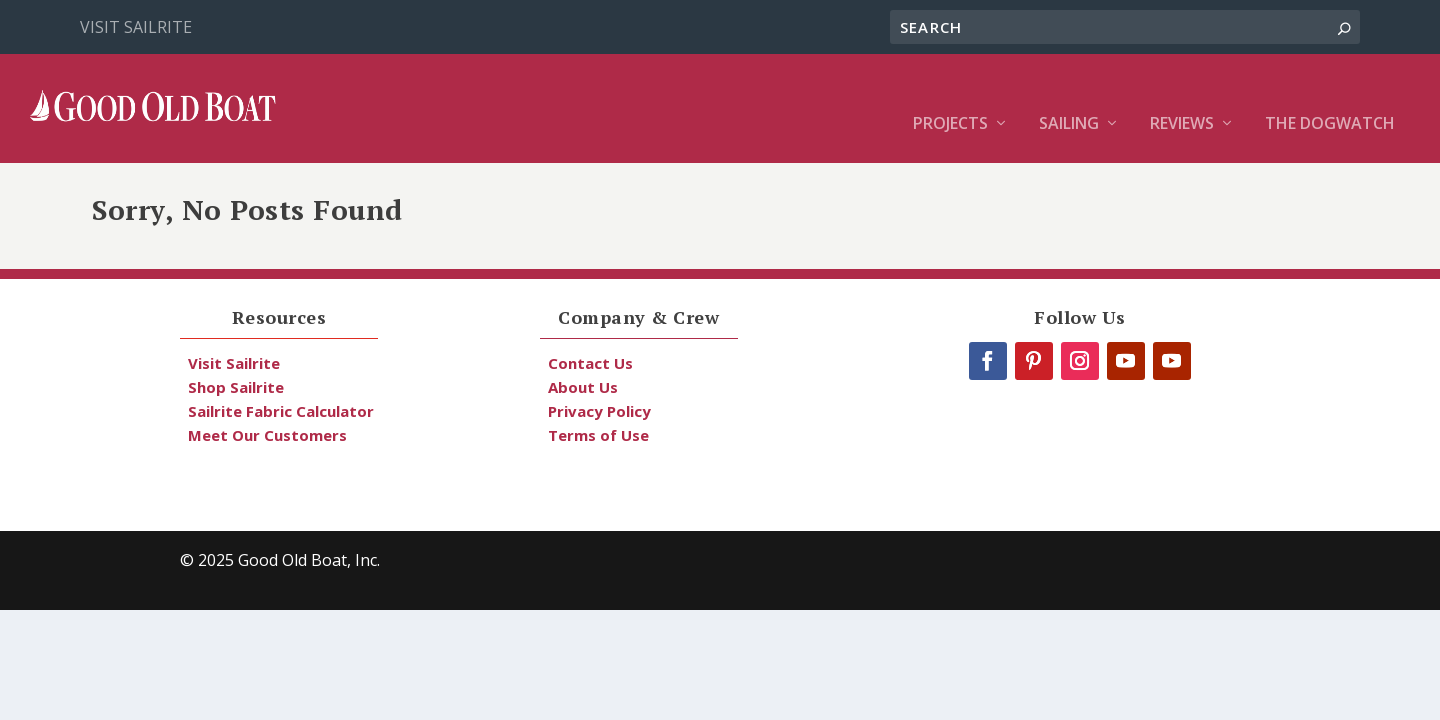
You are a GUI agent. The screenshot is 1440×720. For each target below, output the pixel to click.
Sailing (1069, 95)
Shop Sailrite (236, 387)
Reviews (1182, 95)
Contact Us (590, 363)
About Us (583, 387)
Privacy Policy (599, 411)
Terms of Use (598, 435)
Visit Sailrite (136, 27)
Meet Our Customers (267, 435)
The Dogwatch (1330, 95)
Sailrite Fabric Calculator (281, 411)
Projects (950, 95)
